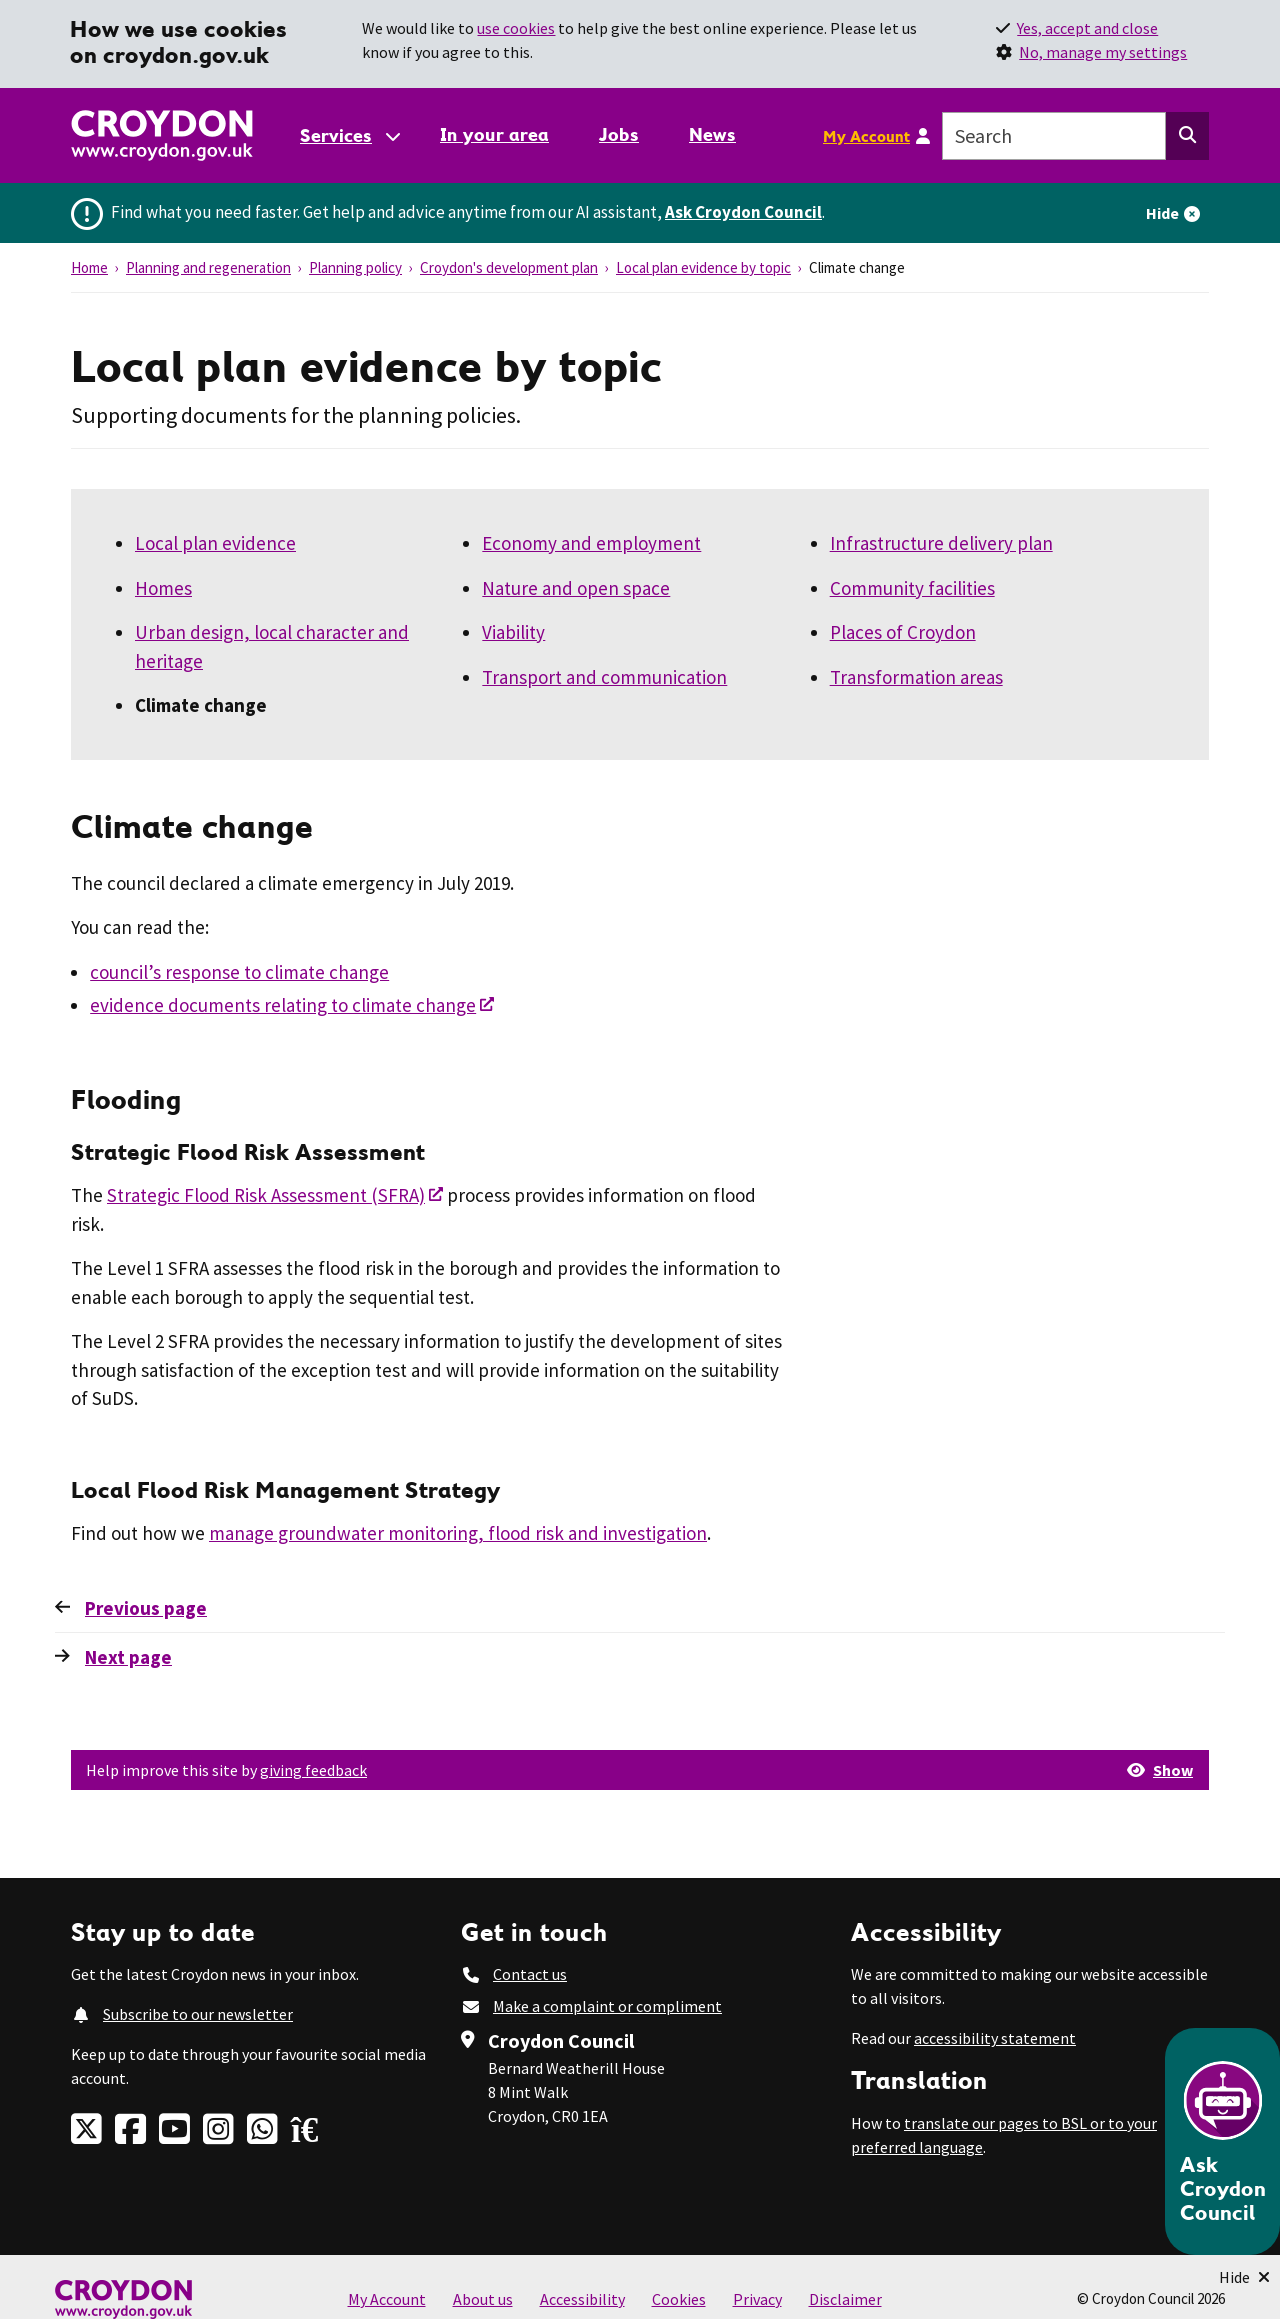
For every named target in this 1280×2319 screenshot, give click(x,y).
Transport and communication (604, 677)
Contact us (530, 1974)
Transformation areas (916, 677)
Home (89, 267)
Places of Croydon (903, 632)
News (712, 134)
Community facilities (912, 588)
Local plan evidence (215, 543)
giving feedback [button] (313, 1770)
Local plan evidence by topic (703, 267)
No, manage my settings (1103, 52)
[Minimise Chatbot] (1244, 2277)
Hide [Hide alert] (1162, 213)
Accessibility (582, 2299)
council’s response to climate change (239, 972)
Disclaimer (845, 2299)
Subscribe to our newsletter (198, 2014)
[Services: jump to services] (349, 135)
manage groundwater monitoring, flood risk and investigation (458, 1533)
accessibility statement (995, 2038)
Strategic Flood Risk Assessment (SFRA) (266, 1195)
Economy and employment (591, 543)
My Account (866, 136)
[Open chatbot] (1222, 2141)
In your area (494, 134)
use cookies (516, 28)
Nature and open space (576, 588)
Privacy (757, 2299)
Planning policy (355, 267)
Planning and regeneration (208, 267)
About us (483, 2299)
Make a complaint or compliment (607, 2006)
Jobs (619, 134)
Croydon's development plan (509, 267)
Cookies (679, 2299)
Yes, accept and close (1087, 28)
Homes (163, 588)
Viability (513, 632)
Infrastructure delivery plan (941, 543)
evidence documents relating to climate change (283, 1005)
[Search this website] (1187, 136)
